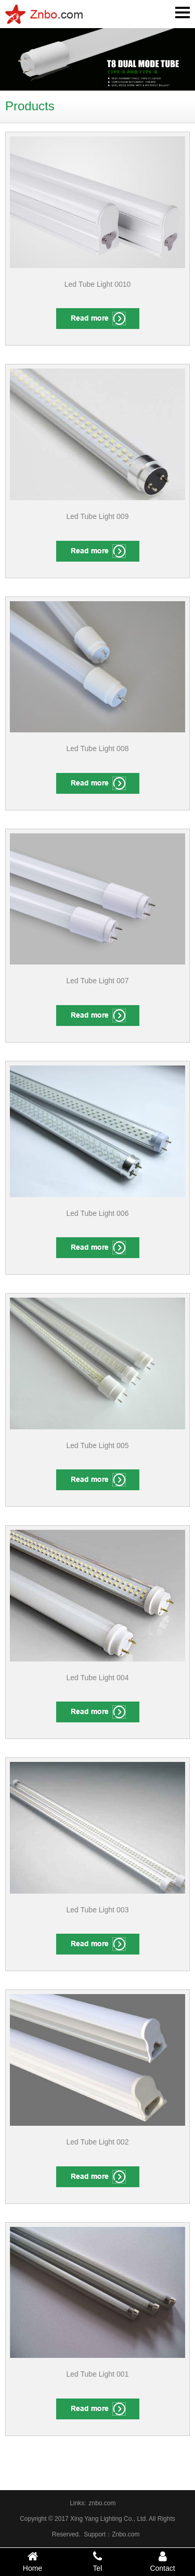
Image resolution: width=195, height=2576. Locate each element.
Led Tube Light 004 (98, 1677)
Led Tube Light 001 (98, 2374)
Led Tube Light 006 (98, 1213)
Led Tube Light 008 (98, 748)
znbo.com (101, 2503)
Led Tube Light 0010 (97, 284)
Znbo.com (125, 2534)
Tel (97, 2561)
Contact (162, 2561)
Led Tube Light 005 (98, 1445)
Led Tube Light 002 (98, 2142)
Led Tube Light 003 (98, 1910)
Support (95, 2534)
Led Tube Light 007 (98, 980)
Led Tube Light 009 (98, 516)
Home (32, 2561)
